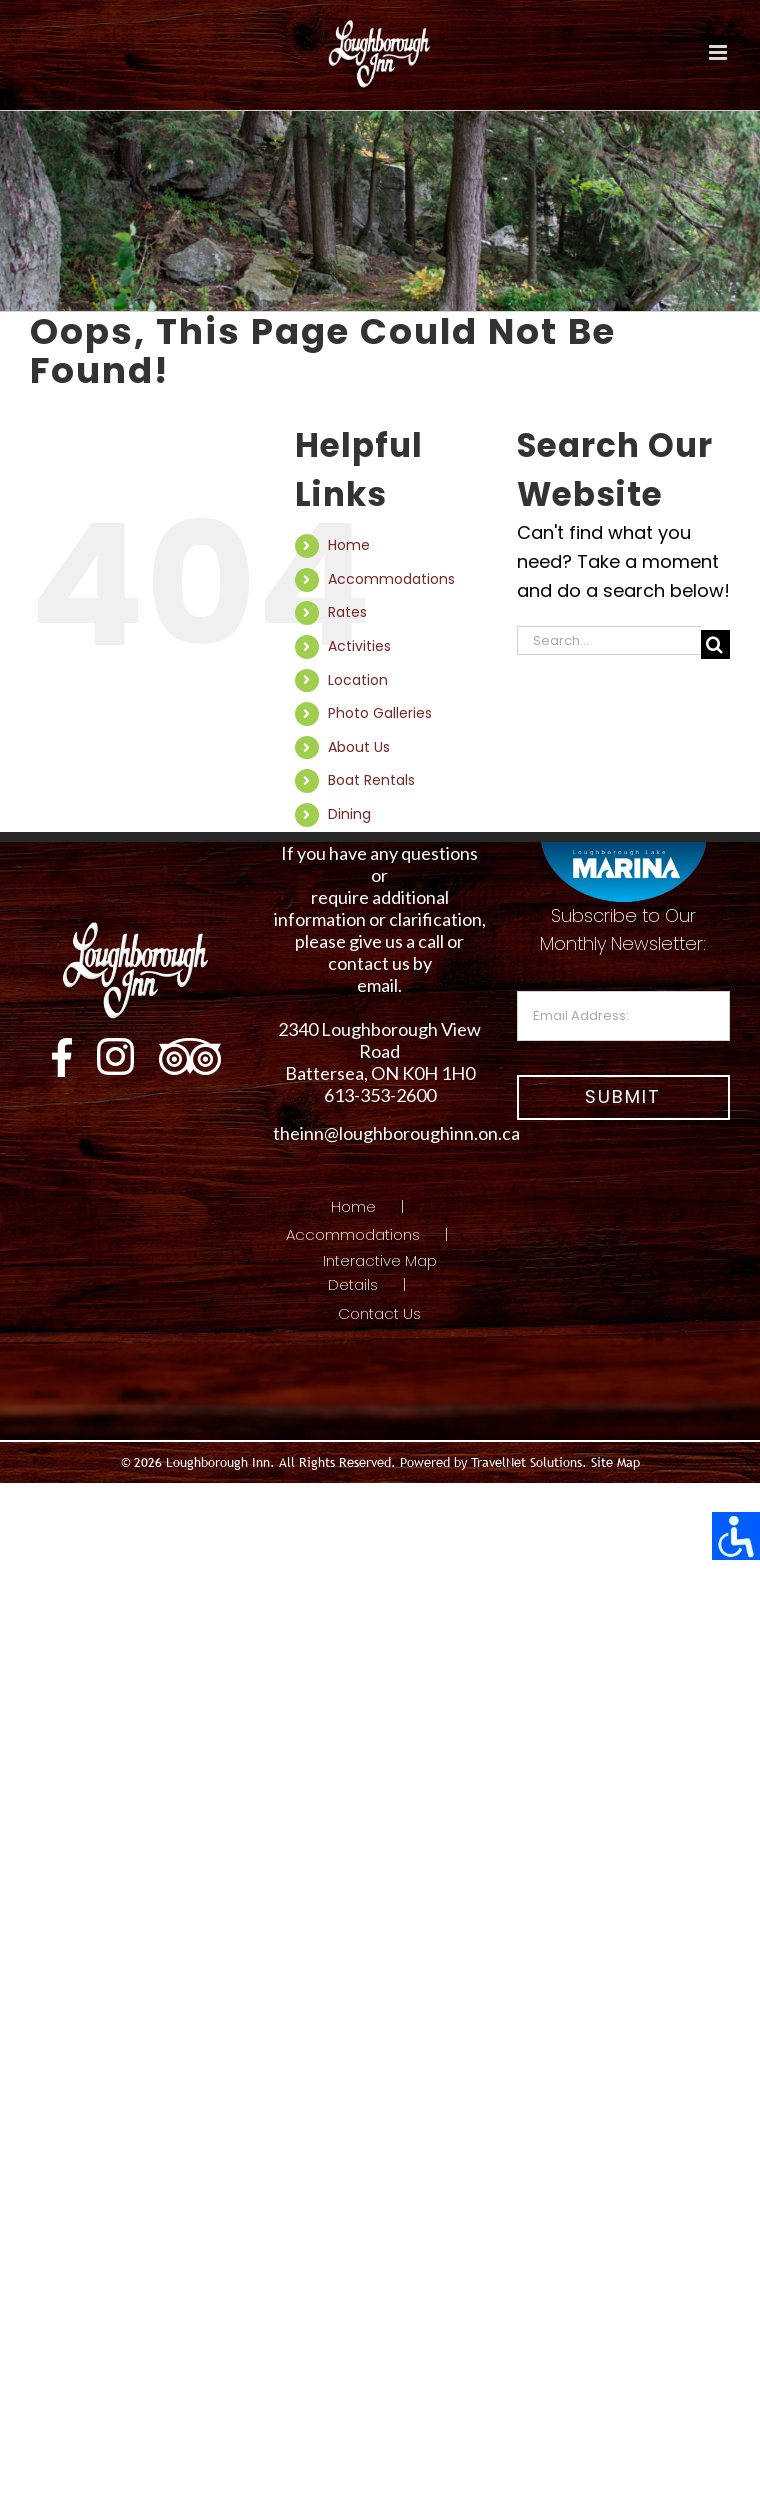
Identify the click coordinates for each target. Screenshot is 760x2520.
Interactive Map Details (380, 1272)
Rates (347, 612)
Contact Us (379, 1313)
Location (358, 680)
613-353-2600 (380, 1095)
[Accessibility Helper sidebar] (736, 1536)
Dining (349, 814)
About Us (359, 747)
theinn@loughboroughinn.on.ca (396, 1133)
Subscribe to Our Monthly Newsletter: (623, 972)
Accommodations (391, 579)
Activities (359, 646)
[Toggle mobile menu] (719, 52)
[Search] (715, 644)
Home (349, 545)
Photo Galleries (380, 713)
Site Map (615, 1462)
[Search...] (609, 640)
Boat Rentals (371, 780)
